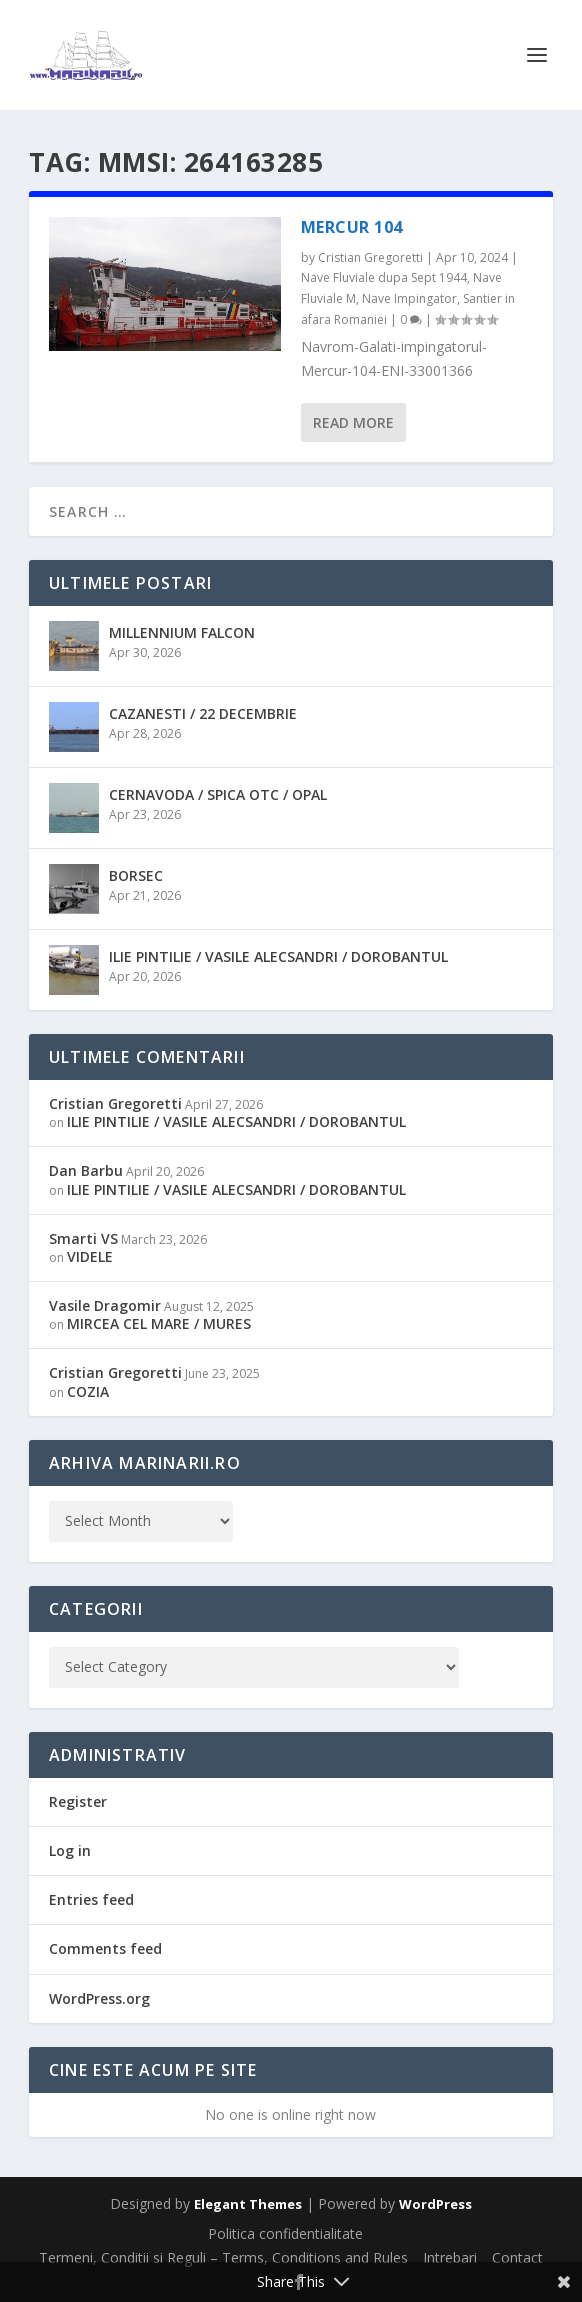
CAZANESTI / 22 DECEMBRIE (203, 713)
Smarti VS (83, 1238)
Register (78, 1801)
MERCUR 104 (352, 227)
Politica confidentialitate (285, 2233)
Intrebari (450, 2257)
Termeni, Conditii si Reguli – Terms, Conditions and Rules (223, 2257)
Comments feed (105, 1948)
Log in (70, 1850)
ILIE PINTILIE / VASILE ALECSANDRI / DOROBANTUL (278, 956)
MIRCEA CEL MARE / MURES (159, 1323)
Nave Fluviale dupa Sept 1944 (384, 277)
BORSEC (136, 875)
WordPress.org (99, 1998)
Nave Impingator (409, 298)
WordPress (435, 2204)
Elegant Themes (248, 2204)
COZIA (88, 1391)
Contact (517, 2257)
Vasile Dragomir (105, 1305)
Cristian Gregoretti (370, 257)
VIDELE (90, 1256)
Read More (353, 422)
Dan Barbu (86, 1170)
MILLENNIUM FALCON (182, 632)
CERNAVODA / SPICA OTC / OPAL (218, 794)
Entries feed (91, 1899)
